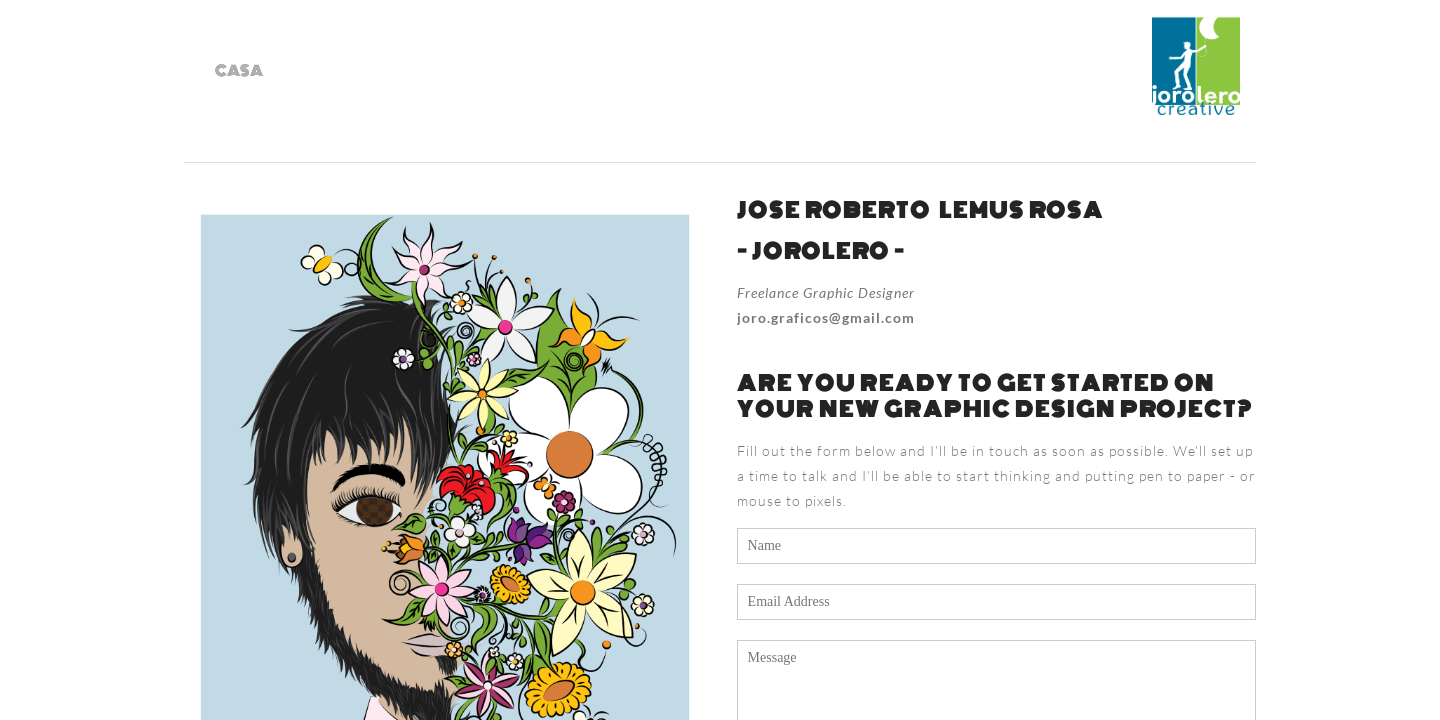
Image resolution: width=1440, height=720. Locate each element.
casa (239, 71)
